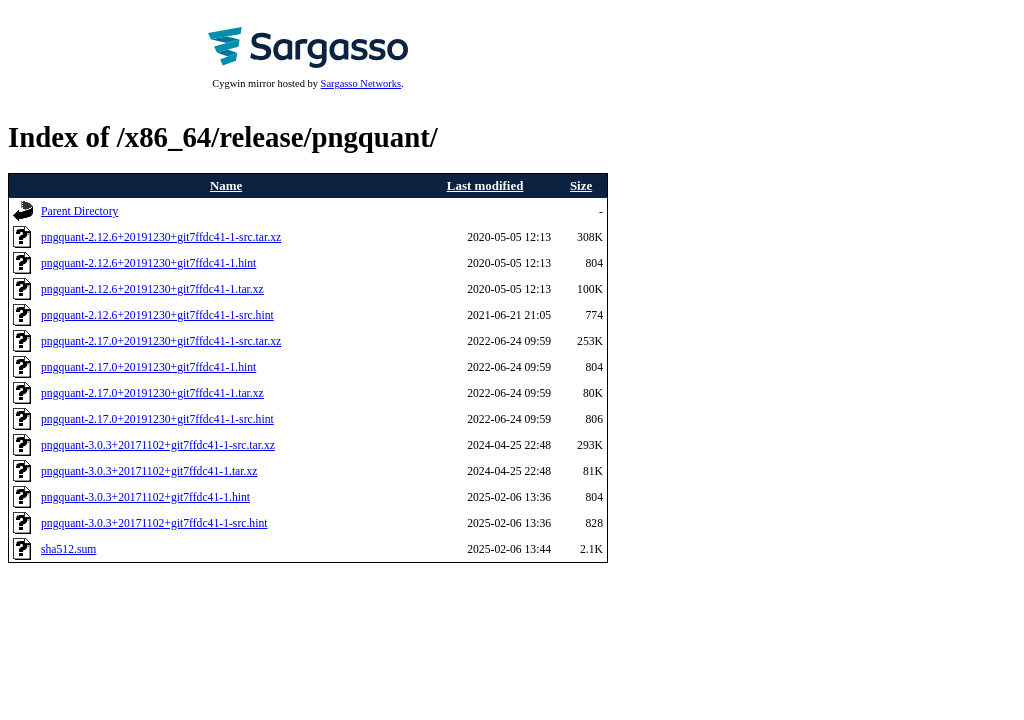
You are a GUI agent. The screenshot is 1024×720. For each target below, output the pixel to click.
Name (226, 185)
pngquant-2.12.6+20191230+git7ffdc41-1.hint (148, 263)
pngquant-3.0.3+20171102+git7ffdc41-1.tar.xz (149, 471)
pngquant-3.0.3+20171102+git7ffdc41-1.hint (145, 497)
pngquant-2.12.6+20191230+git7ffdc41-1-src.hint (157, 315)
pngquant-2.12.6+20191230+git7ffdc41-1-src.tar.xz (161, 237)
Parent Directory (79, 211)
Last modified (485, 185)
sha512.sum (68, 549)
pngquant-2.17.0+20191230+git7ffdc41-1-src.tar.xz (161, 341)
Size (581, 185)
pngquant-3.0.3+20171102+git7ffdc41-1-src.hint (154, 523)
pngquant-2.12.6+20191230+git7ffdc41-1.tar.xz (152, 289)
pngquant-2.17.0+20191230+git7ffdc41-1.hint (148, 367)
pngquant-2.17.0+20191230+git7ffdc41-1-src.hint (157, 419)
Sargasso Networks (361, 83)
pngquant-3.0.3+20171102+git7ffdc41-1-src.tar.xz (158, 445)
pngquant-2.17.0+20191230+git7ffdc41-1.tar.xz (152, 393)
